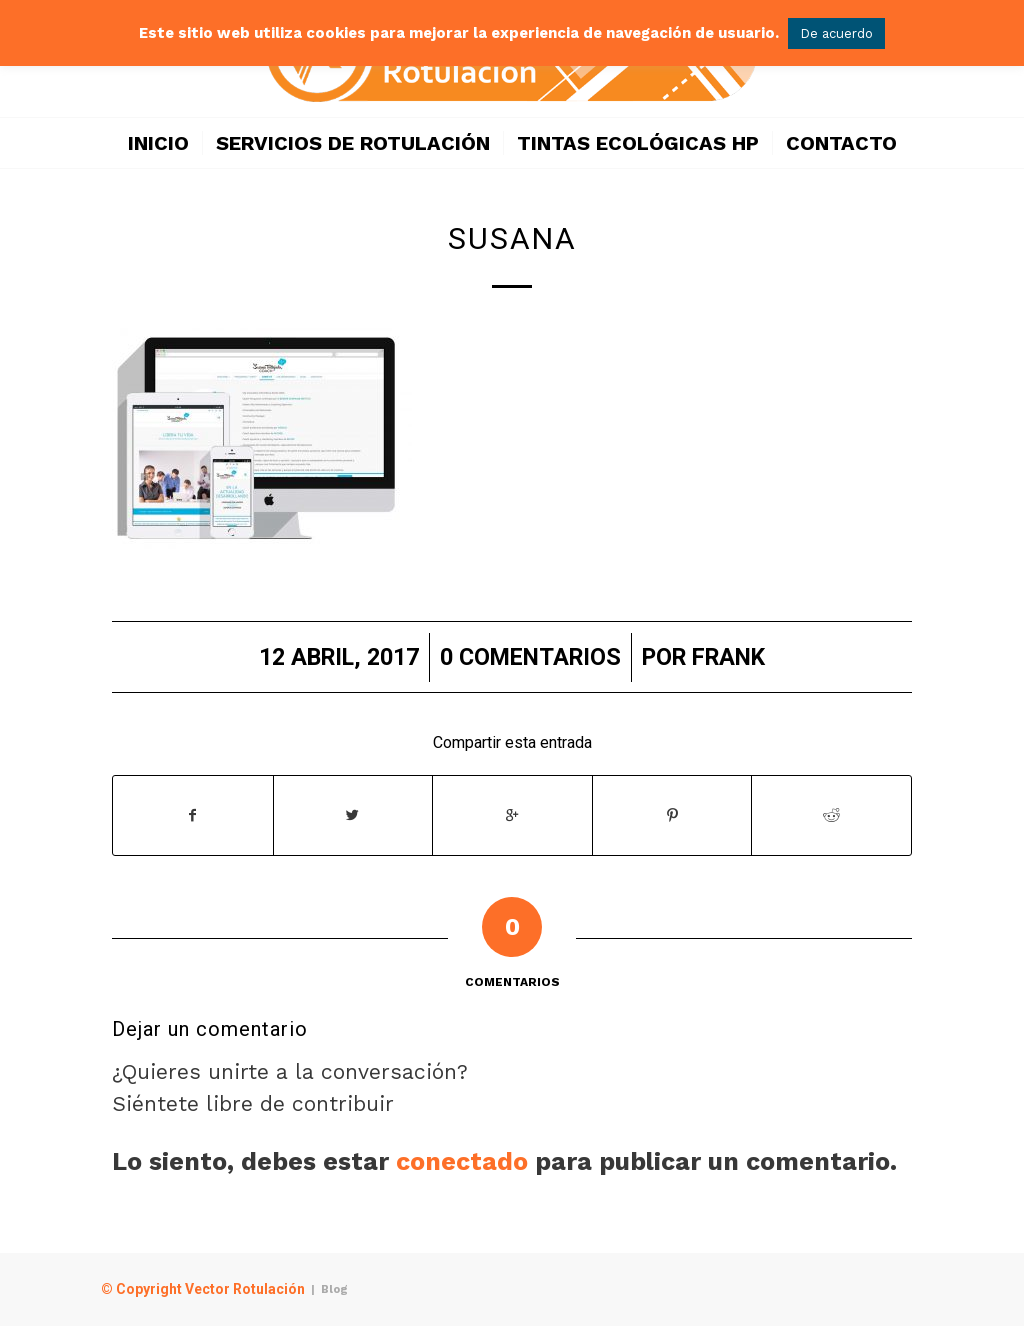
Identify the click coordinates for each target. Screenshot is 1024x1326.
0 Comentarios (530, 657)
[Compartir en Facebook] (193, 815)
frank (728, 657)
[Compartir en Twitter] (353, 815)
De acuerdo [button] (836, 33)
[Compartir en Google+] (512, 815)
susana (512, 238)
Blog (334, 1289)
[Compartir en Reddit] (831, 815)
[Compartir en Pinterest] (672, 815)
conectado (462, 1161)
